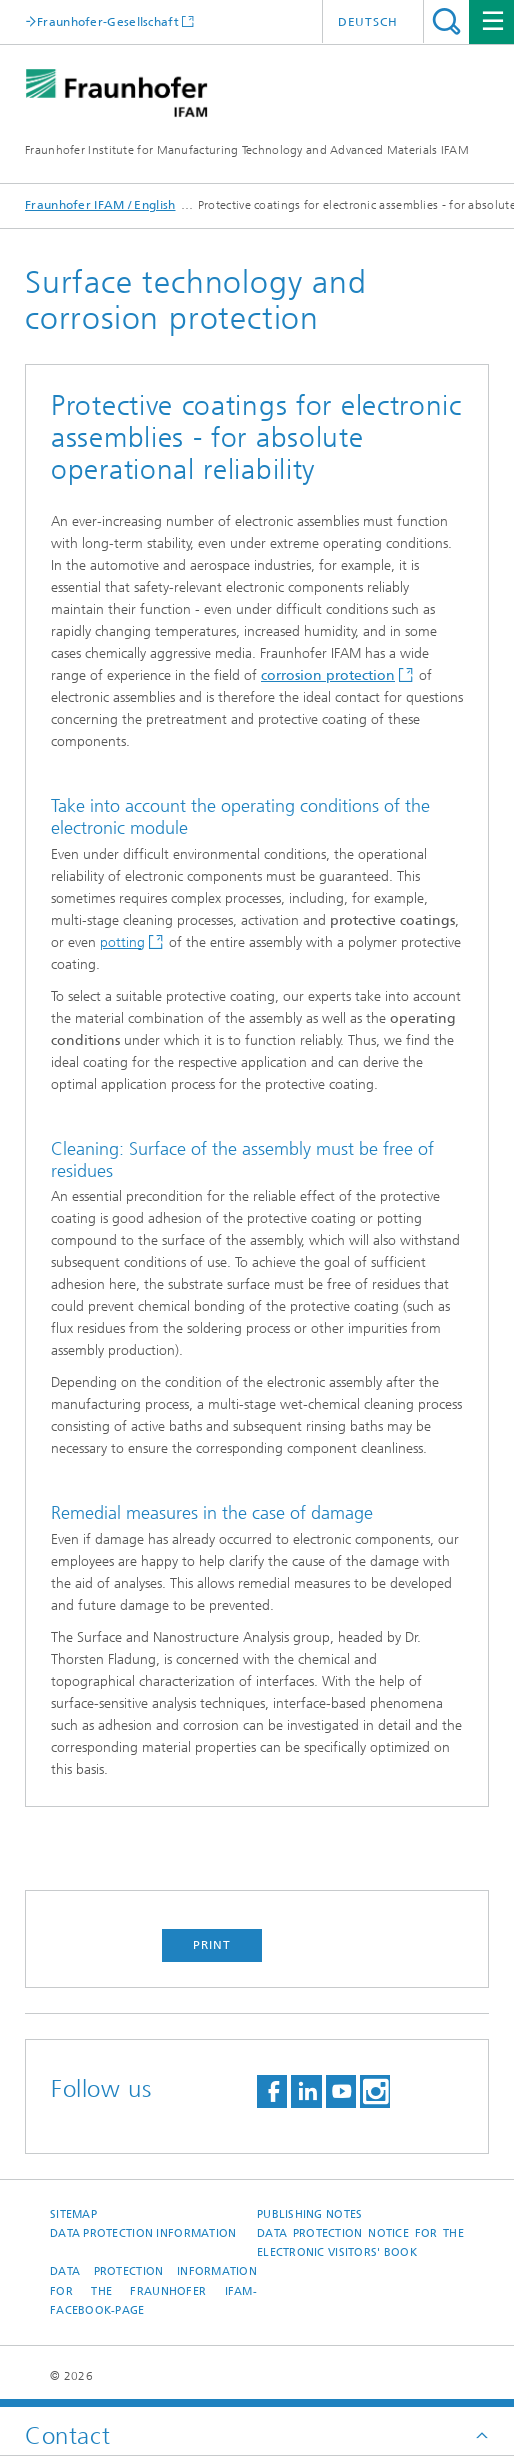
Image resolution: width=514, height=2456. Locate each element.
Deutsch (368, 22)
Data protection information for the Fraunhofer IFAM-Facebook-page (153, 2291)
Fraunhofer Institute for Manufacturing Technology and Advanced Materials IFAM (247, 150)
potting (122, 942)
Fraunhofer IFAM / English (100, 205)
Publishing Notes (309, 2214)
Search (446, 21)
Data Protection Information (143, 2233)
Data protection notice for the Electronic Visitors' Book (360, 2243)
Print (212, 1945)
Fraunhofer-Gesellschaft (108, 21)
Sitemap (73, 2214)
